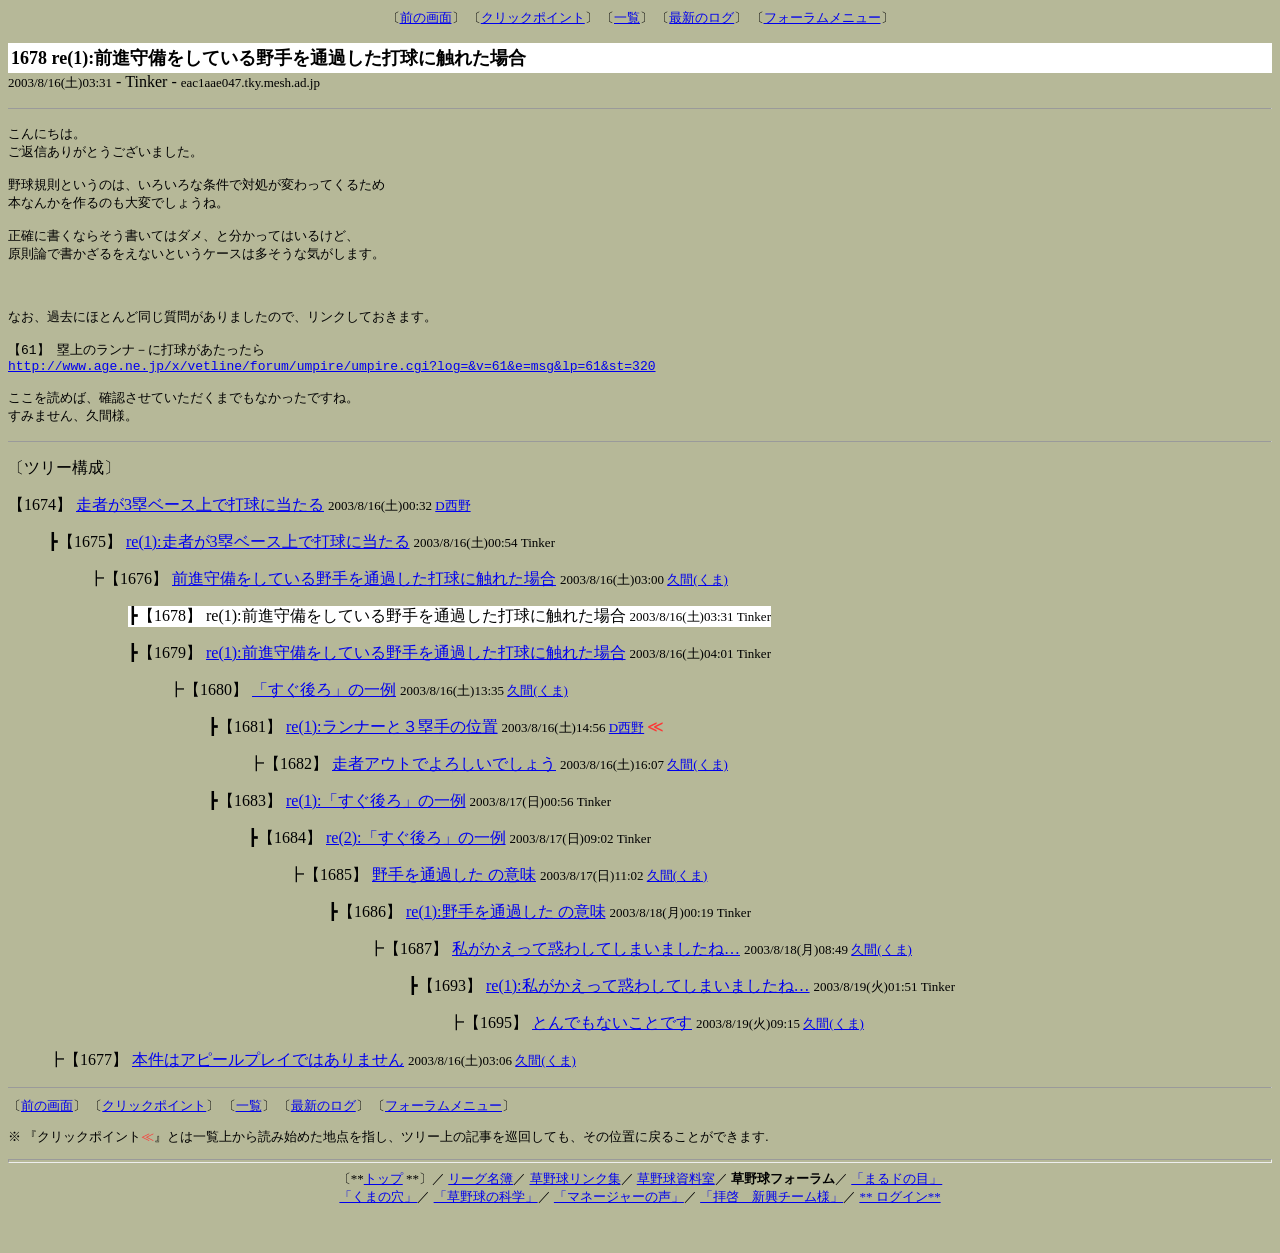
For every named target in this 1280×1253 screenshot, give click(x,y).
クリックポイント (533, 17)
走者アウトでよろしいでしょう (444, 797)
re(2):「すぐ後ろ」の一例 (416, 871)
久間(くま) (697, 613)
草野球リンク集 (575, 1212)
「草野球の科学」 (486, 1230)
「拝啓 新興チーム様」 (771, 1230)
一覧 (627, 17)
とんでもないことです (612, 1056)
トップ (383, 1212)
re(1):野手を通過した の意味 (506, 945)
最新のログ (701, 17)
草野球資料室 (676, 1212)
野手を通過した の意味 (454, 908)
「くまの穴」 (378, 1230)
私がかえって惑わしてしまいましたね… (596, 982)
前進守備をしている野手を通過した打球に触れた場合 (364, 612)
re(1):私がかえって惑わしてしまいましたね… (648, 1019)
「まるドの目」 (896, 1212)
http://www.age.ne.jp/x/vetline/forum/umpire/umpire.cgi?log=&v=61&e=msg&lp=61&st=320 (331, 394)
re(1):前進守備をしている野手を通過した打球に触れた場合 (416, 686)
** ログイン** (899, 1230)
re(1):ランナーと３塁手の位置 (392, 760)
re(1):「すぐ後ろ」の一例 (376, 834)
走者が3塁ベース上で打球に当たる (200, 538)
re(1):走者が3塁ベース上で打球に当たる (268, 575)
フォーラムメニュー (822, 17)
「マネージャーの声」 (619, 1230)
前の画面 (426, 17)
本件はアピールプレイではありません (268, 1093)
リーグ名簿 (480, 1212)
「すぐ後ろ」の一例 (324, 723)
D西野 (452, 539)
